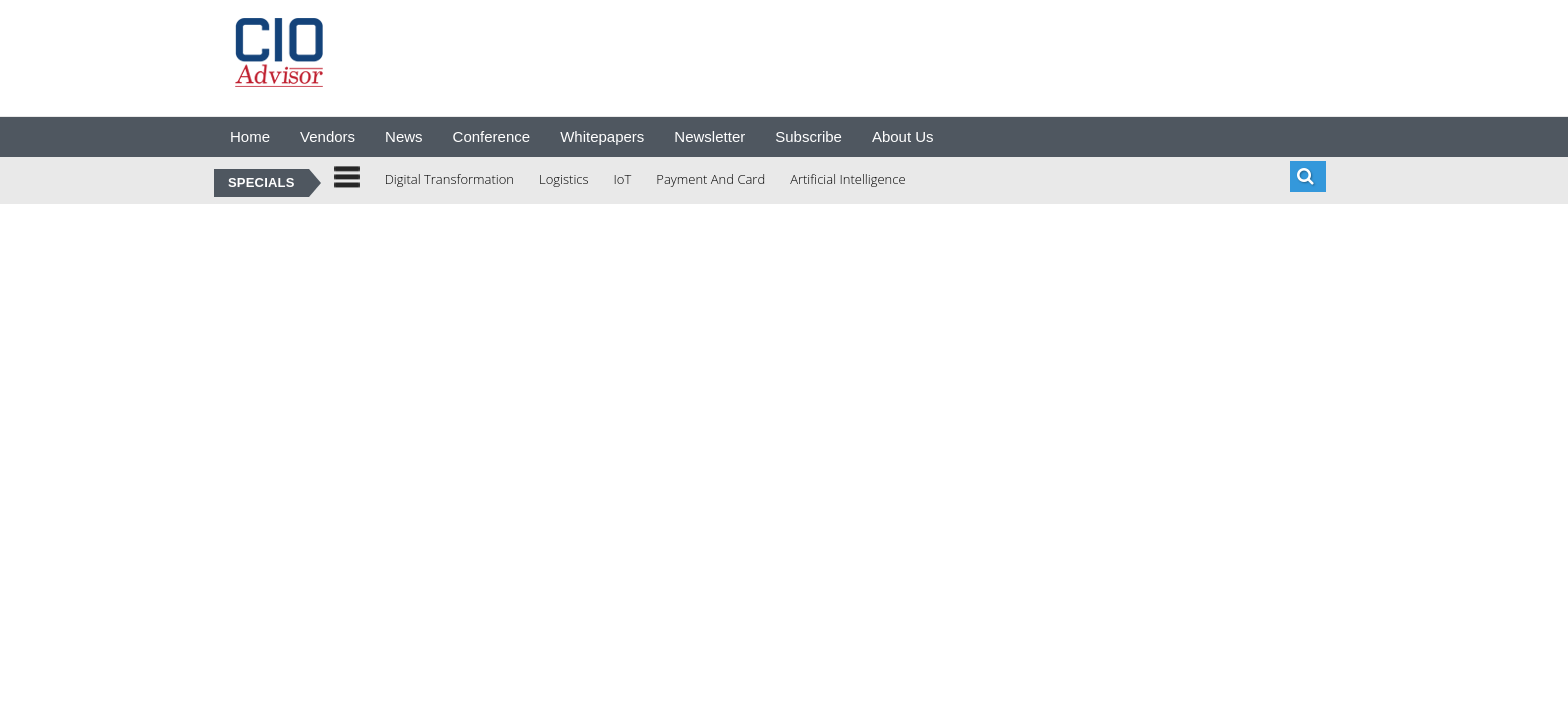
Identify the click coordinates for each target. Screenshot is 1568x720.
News (404, 136)
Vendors (327, 136)
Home (250, 136)
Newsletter (709, 136)
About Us (903, 136)
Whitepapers (602, 136)
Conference (492, 136)
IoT (623, 179)
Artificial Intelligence (847, 179)
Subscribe (808, 136)
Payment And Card (710, 179)
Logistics (564, 179)
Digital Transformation (449, 179)
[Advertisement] (768, 55)
